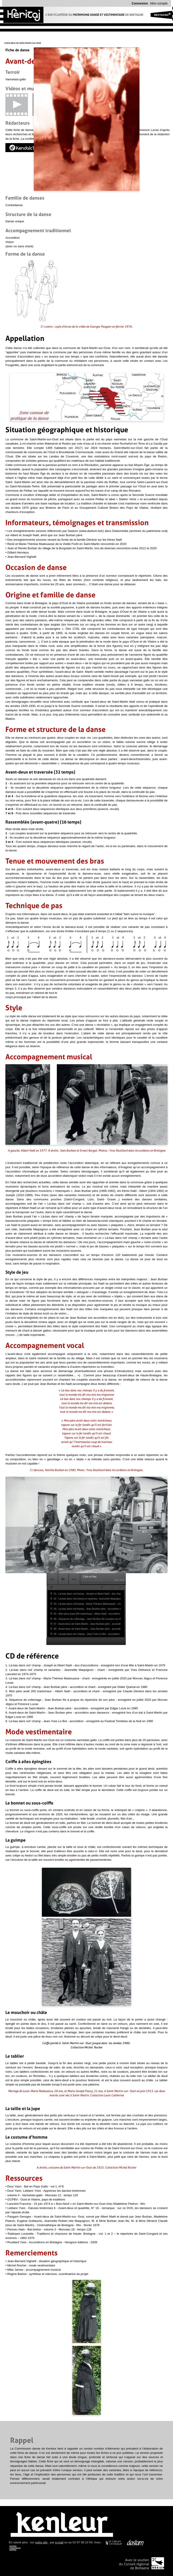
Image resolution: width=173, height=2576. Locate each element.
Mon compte (159, 3)
